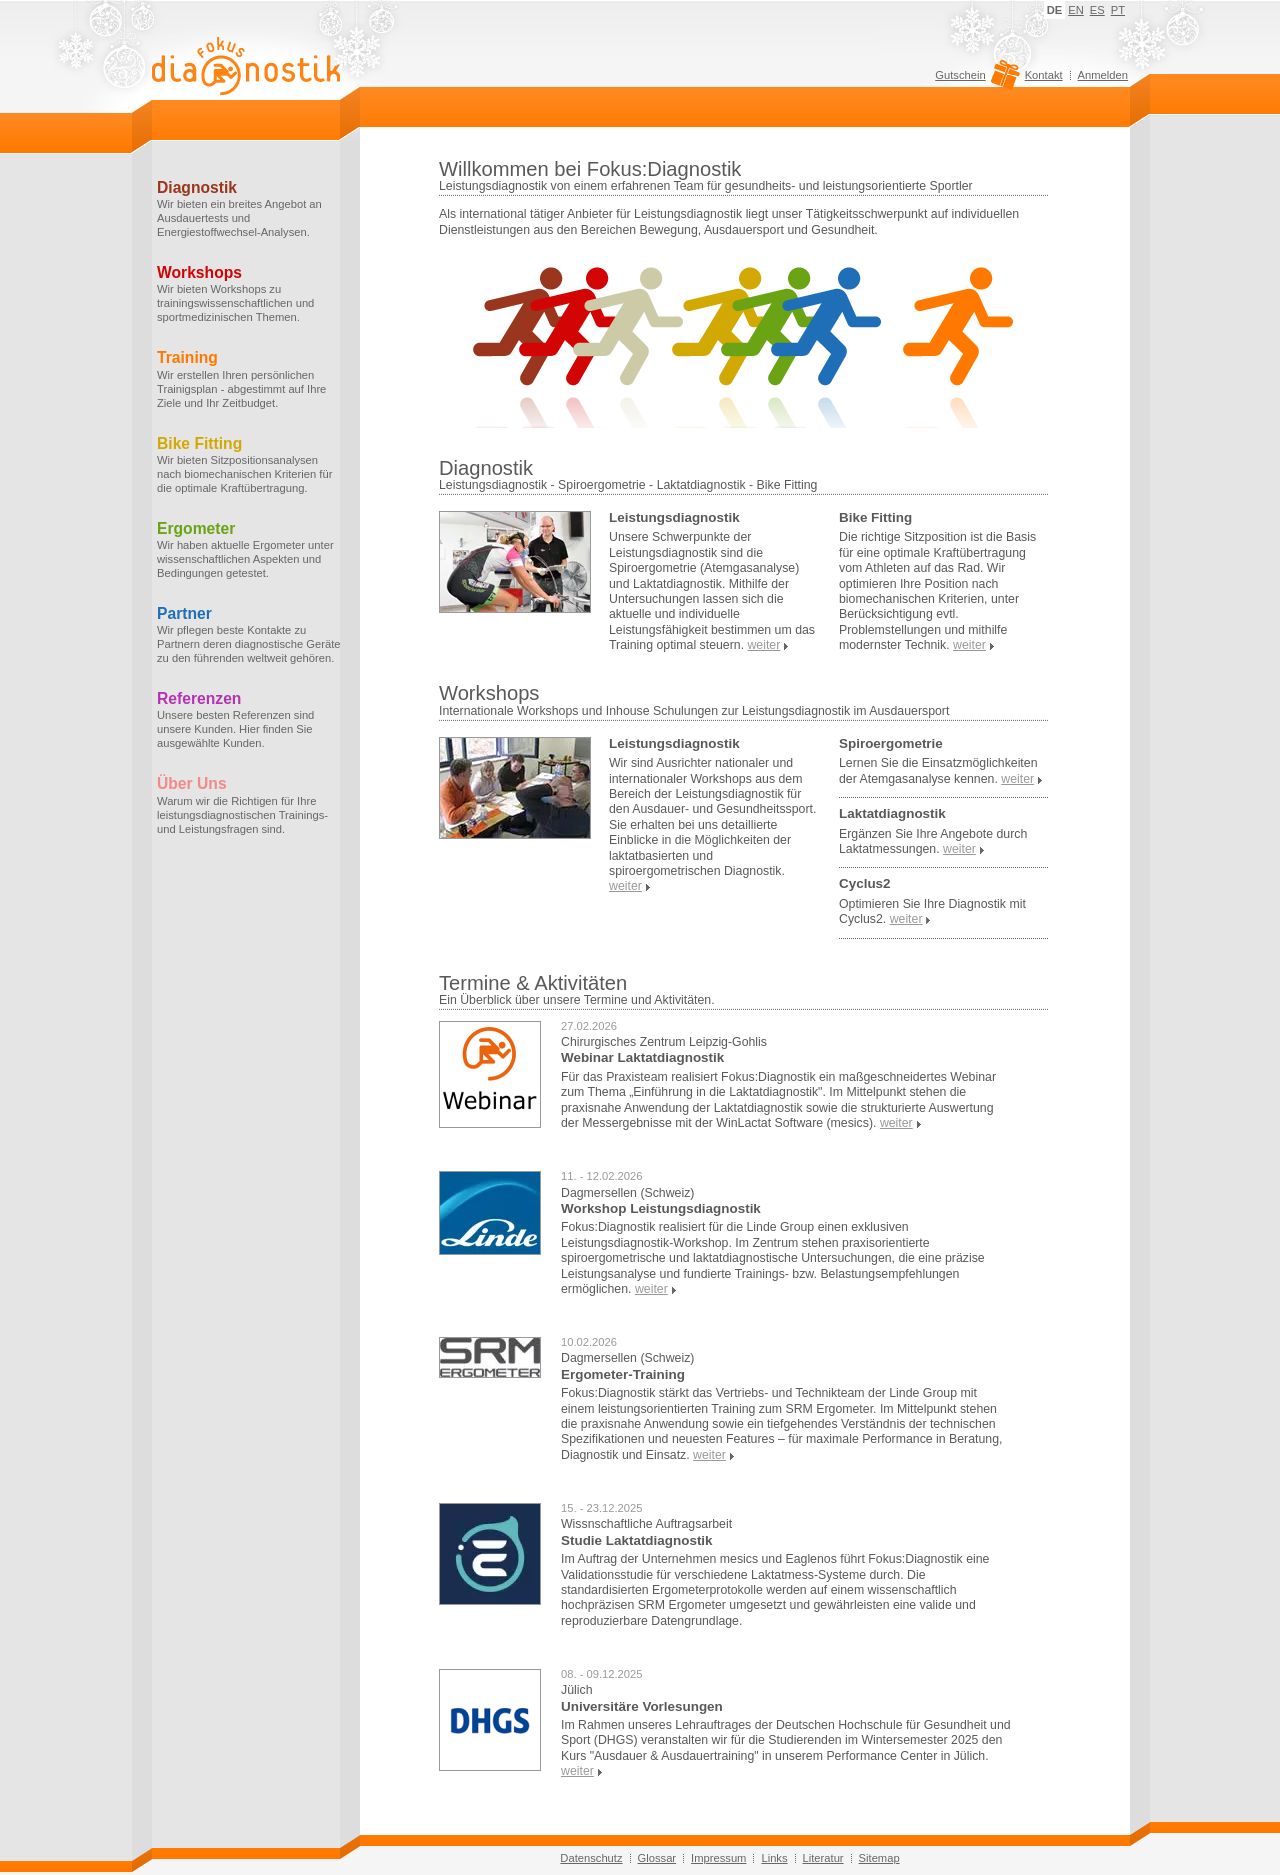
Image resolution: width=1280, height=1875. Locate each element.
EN (1076, 10)
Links (774, 1858)
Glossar (657, 1858)
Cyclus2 (865, 883)
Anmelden (1103, 75)
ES (1097, 10)
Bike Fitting (875, 517)
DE (1055, 10)
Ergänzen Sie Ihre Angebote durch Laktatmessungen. (933, 841)
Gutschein (974, 80)
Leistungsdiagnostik (674, 517)
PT (1118, 10)
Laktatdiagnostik (892, 813)
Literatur (823, 1858)
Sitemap (879, 1858)
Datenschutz (591, 1858)
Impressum (718, 1858)
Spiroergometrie (891, 743)
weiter (896, 1123)
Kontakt (1044, 75)
